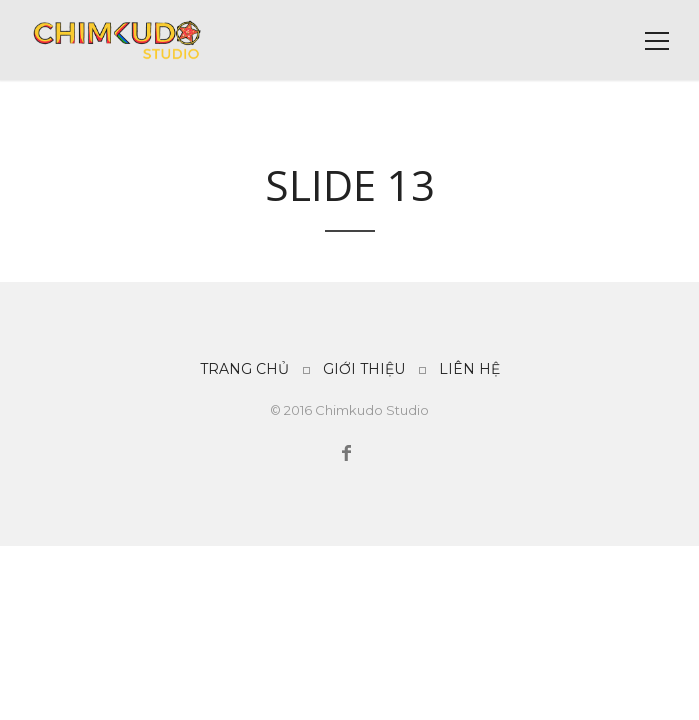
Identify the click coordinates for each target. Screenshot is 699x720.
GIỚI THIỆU (364, 369)
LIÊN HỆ (469, 369)
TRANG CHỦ (244, 369)
